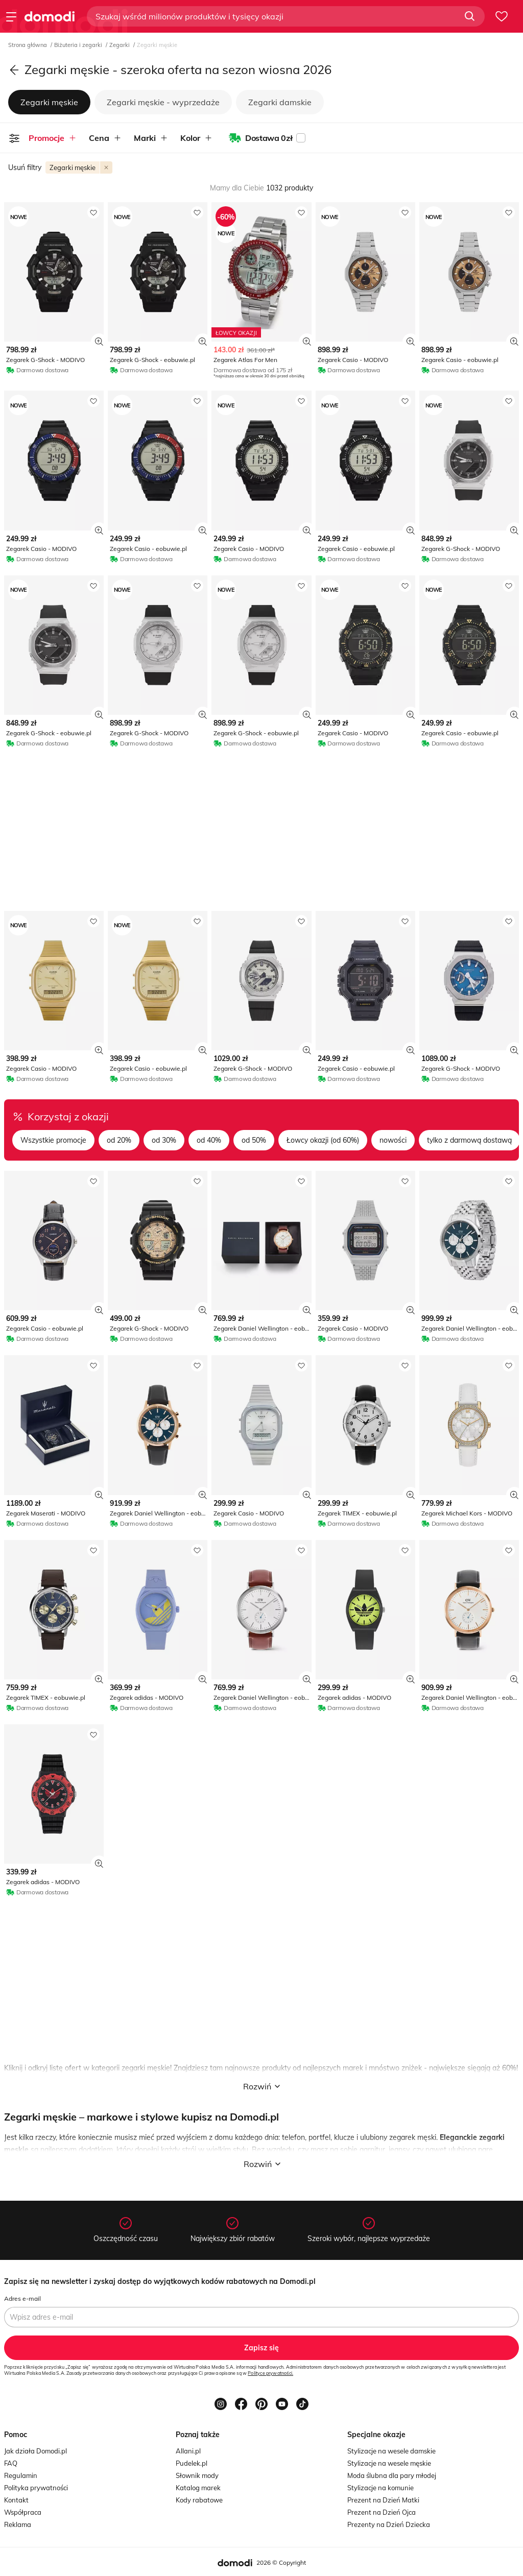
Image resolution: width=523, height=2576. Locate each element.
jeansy (399, 2149)
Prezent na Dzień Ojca (381, 2512)
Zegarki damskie (280, 102)
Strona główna (28, 45)
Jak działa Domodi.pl (35, 2451)
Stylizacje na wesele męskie (389, 2463)
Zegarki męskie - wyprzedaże (163, 102)
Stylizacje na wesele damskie (391, 2451)
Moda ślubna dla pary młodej (391, 2475)
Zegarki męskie (49, 102)
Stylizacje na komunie (380, 2488)
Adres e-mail (22, 2298)
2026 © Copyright (281, 2562)
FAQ (10, 2463)
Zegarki (120, 45)
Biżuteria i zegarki (79, 45)
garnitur (372, 2149)
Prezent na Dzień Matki (383, 2500)
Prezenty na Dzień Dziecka (388, 2524)
